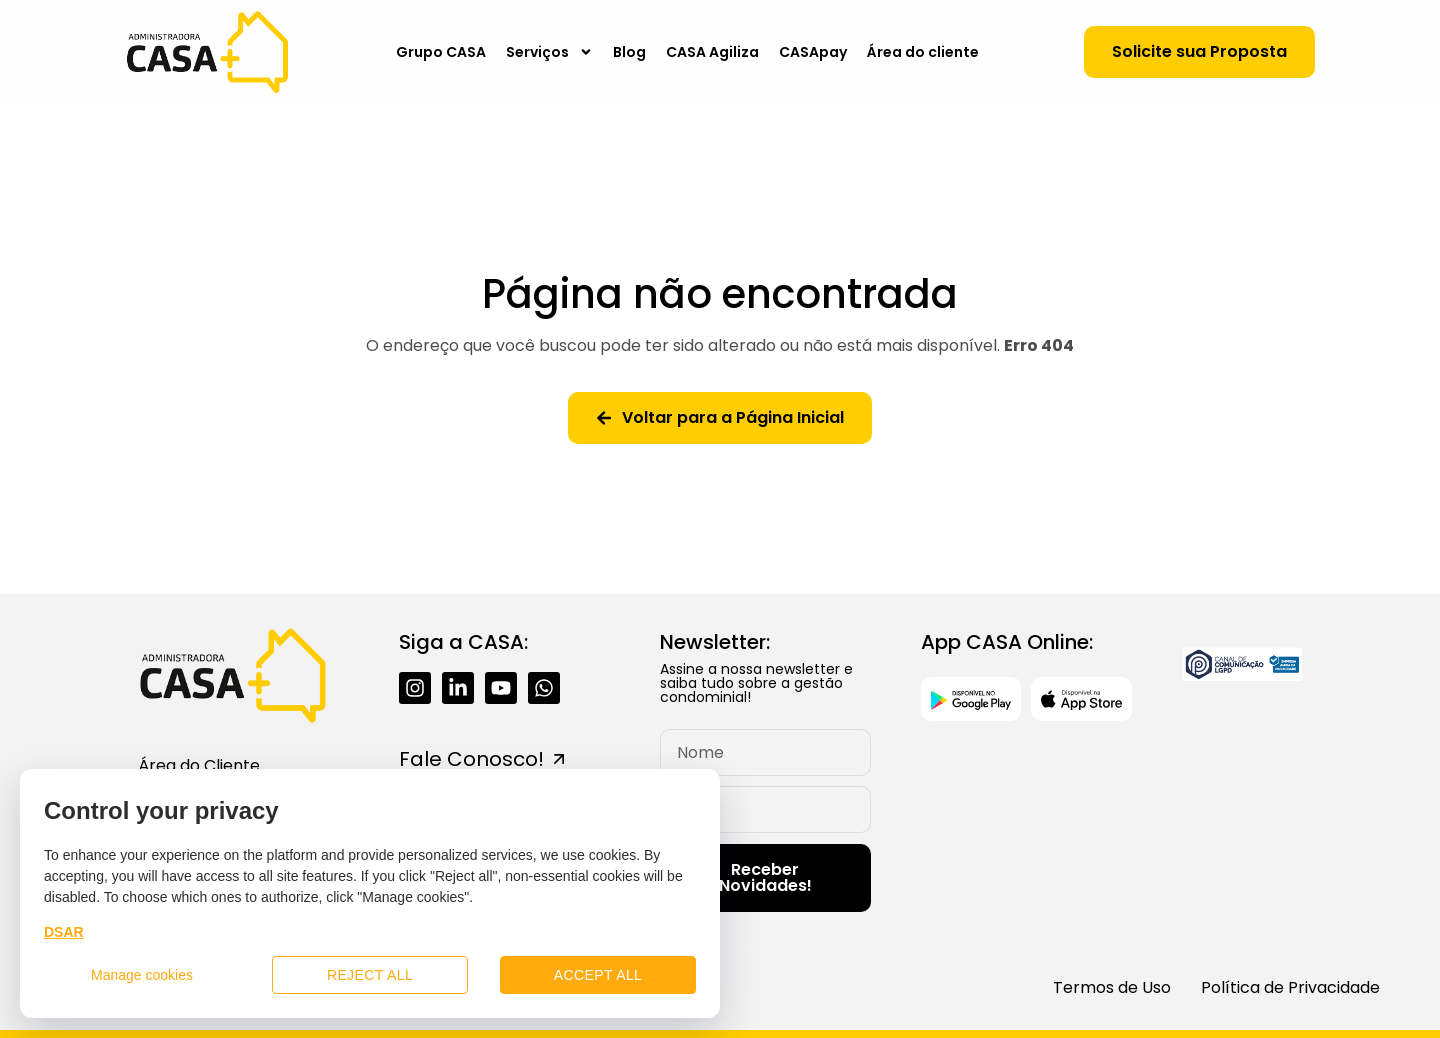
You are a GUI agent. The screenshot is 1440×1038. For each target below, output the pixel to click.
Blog (629, 52)
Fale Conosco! (471, 759)
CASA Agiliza (712, 52)
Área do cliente (923, 52)
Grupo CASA (441, 52)
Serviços (549, 52)
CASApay (813, 52)
